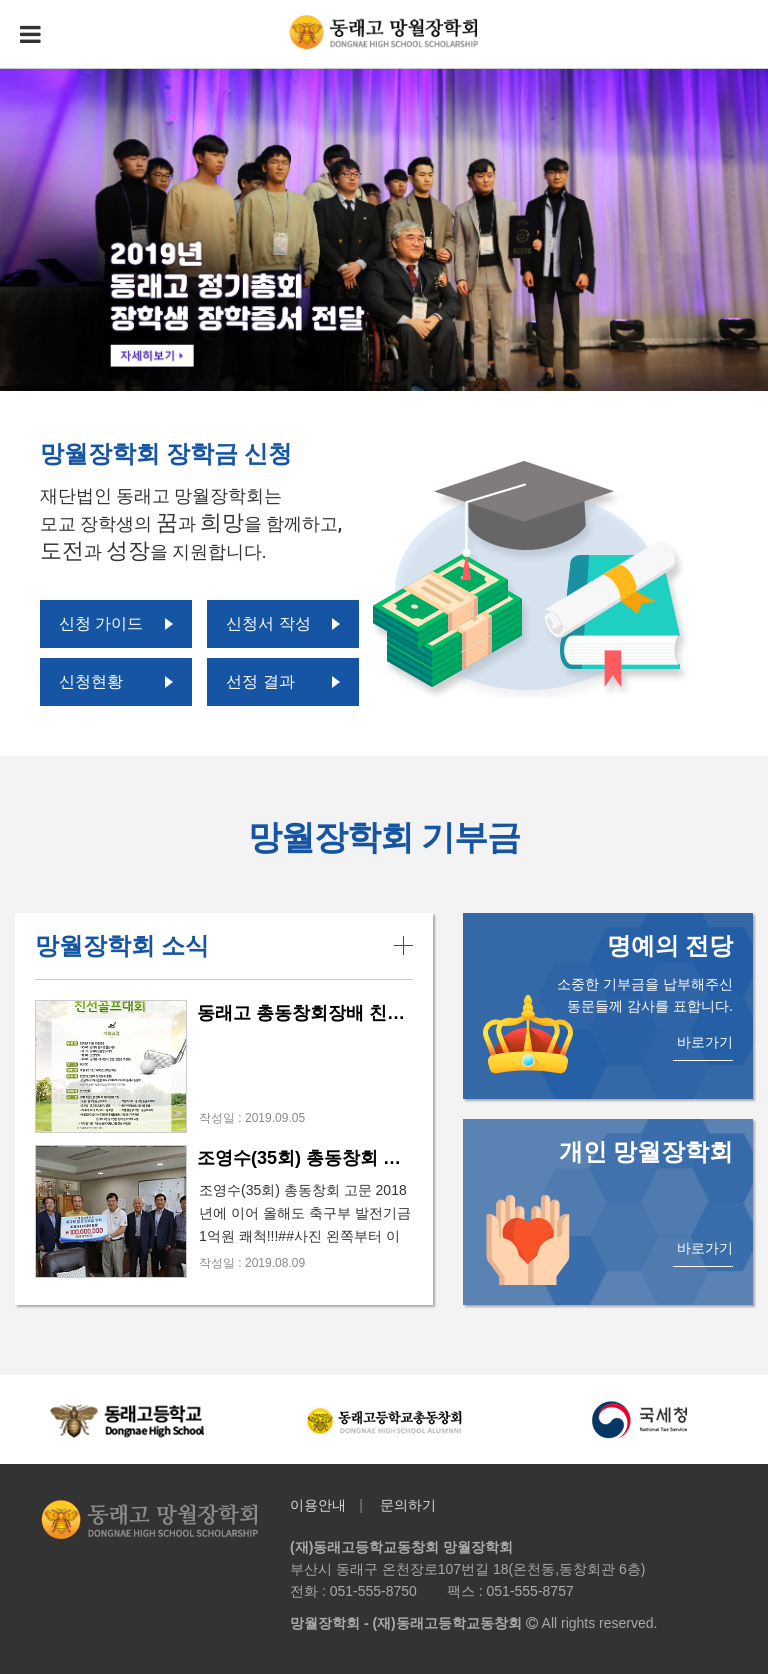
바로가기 (705, 1042)
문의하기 (408, 1505)
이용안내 (318, 1505)
